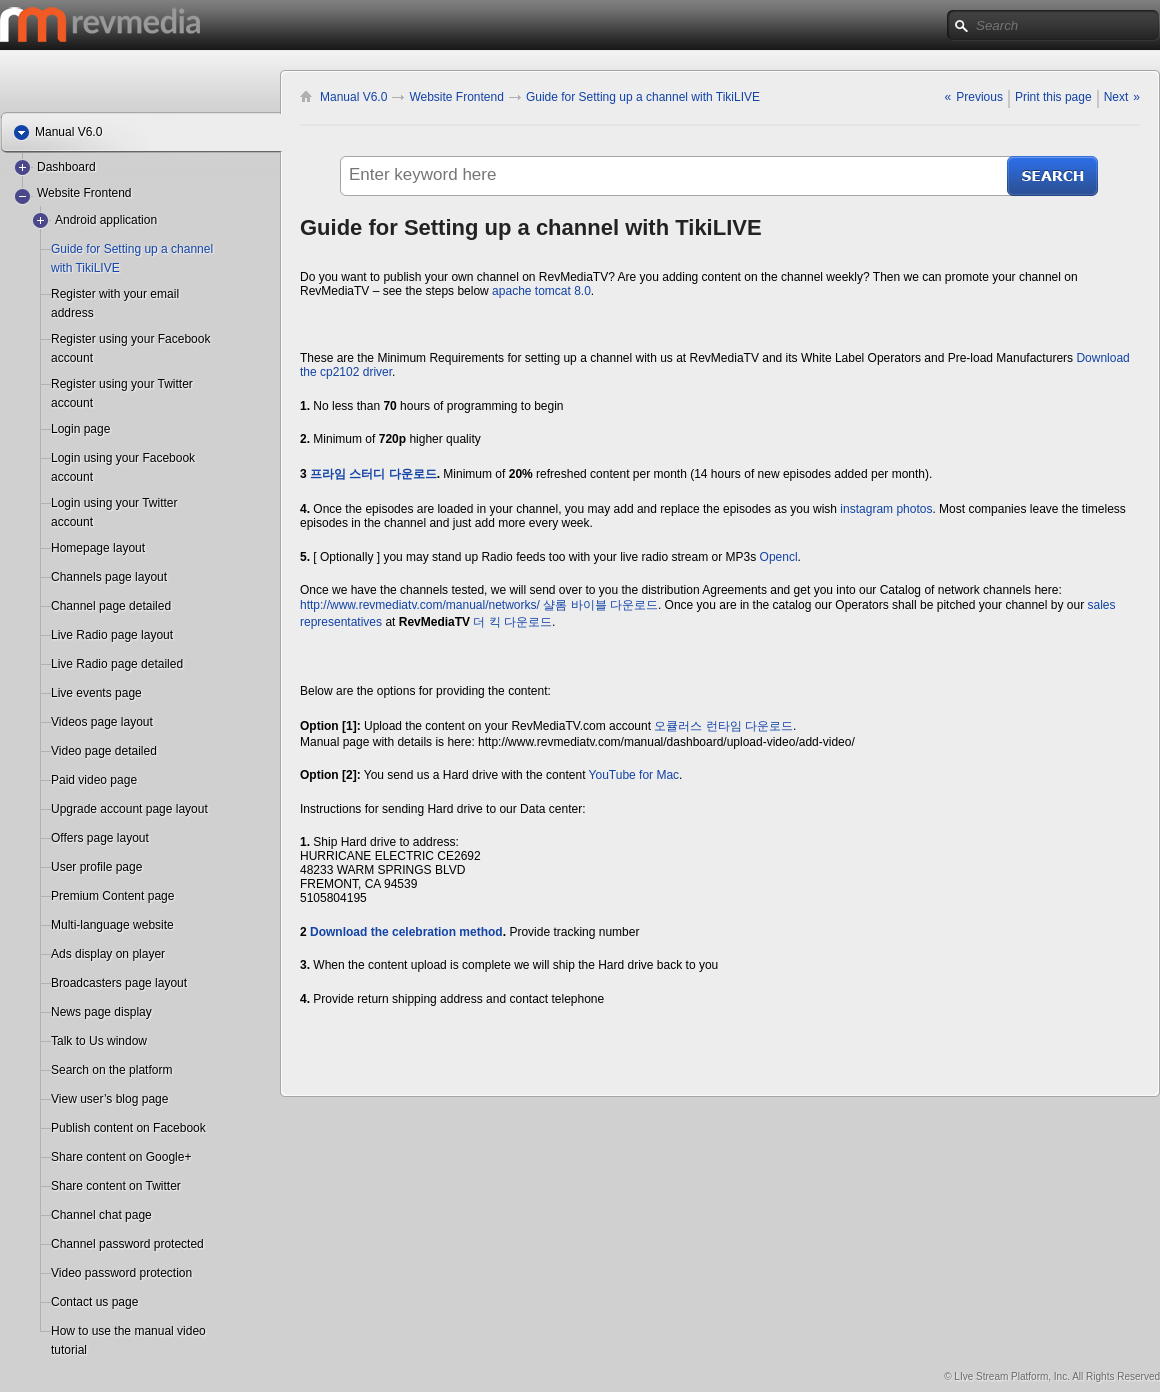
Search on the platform (111, 1070)
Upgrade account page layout (129, 809)
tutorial (69, 1350)
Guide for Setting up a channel (132, 249)
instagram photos (886, 509)
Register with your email (115, 294)
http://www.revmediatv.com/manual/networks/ (420, 605)
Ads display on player (108, 954)
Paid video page (94, 780)
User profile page (96, 867)
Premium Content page (112, 896)
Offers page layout (100, 838)
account (72, 358)
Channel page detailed (111, 606)
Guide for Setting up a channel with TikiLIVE (643, 97)
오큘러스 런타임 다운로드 (723, 726)
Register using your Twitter (122, 384)
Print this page (1053, 97)
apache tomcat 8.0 (541, 291)
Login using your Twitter (114, 503)
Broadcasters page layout (119, 983)
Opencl (779, 557)
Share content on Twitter (116, 1186)
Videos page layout (102, 722)
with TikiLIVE (85, 268)
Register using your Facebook (130, 339)
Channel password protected (127, 1244)
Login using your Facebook (123, 458)
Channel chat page (101, 1215)
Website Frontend (84, 193)
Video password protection (121, 1273)
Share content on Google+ (121, 1157)
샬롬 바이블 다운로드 (600, 605)
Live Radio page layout (112, 635)
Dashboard (66, 167)
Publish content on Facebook (128, 1128)
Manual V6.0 (353, 97)
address (72, 313)
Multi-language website (112, 925)
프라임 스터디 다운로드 (373, 474)
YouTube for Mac (634, 775)
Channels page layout (109, 577)
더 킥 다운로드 (512, 622)
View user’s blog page (109, 1099)
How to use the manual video (128, 1331)
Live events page (96, 693)
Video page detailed (104, 751)
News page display (101, 1012)
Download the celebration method (406, 932)
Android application (106, 220)
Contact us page (94, 1302)
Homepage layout (98, 548)
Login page (80, 429)
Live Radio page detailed (117, 664)
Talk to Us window (99, 1041)
